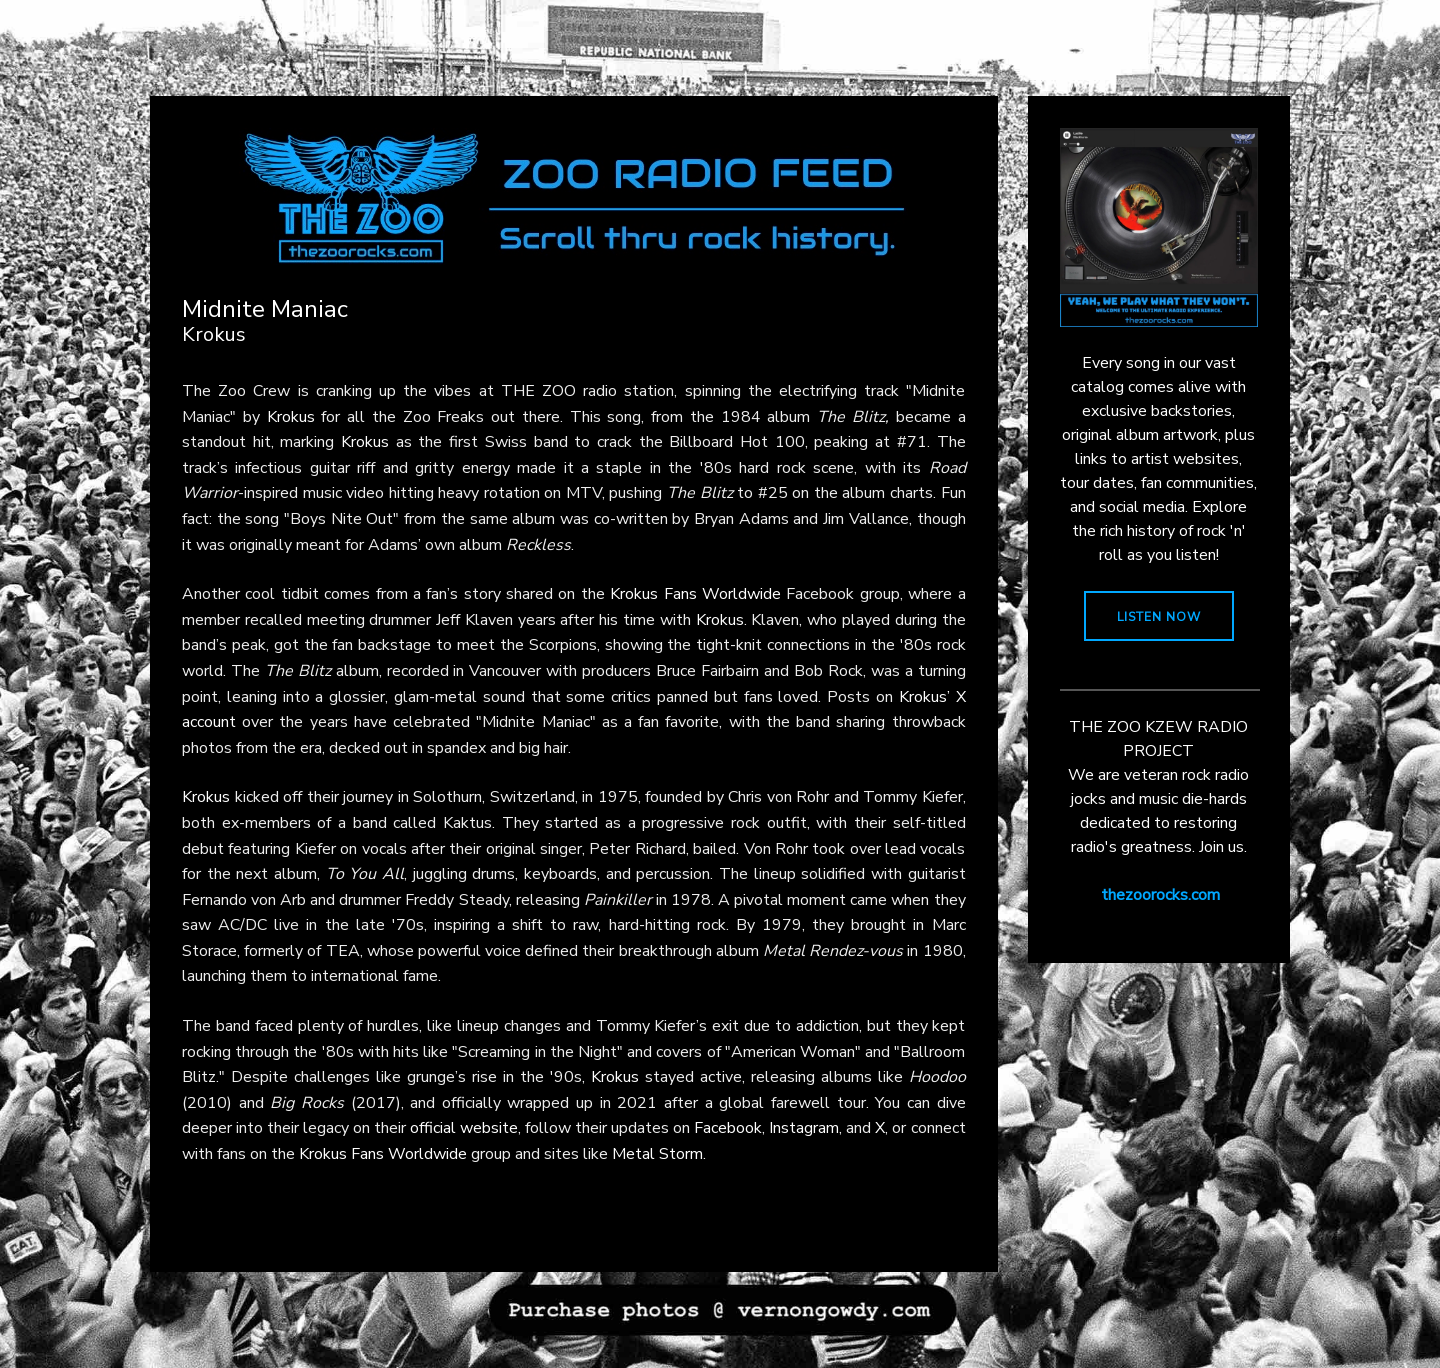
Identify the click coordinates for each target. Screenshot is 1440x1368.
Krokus (291, 417)
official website (464, 1128)
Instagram (804, 1128)
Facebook (728, 1128)
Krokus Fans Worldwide (695, 594)
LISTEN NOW (1159, 617)
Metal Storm (657, 1154)
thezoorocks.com (1160, 895)
